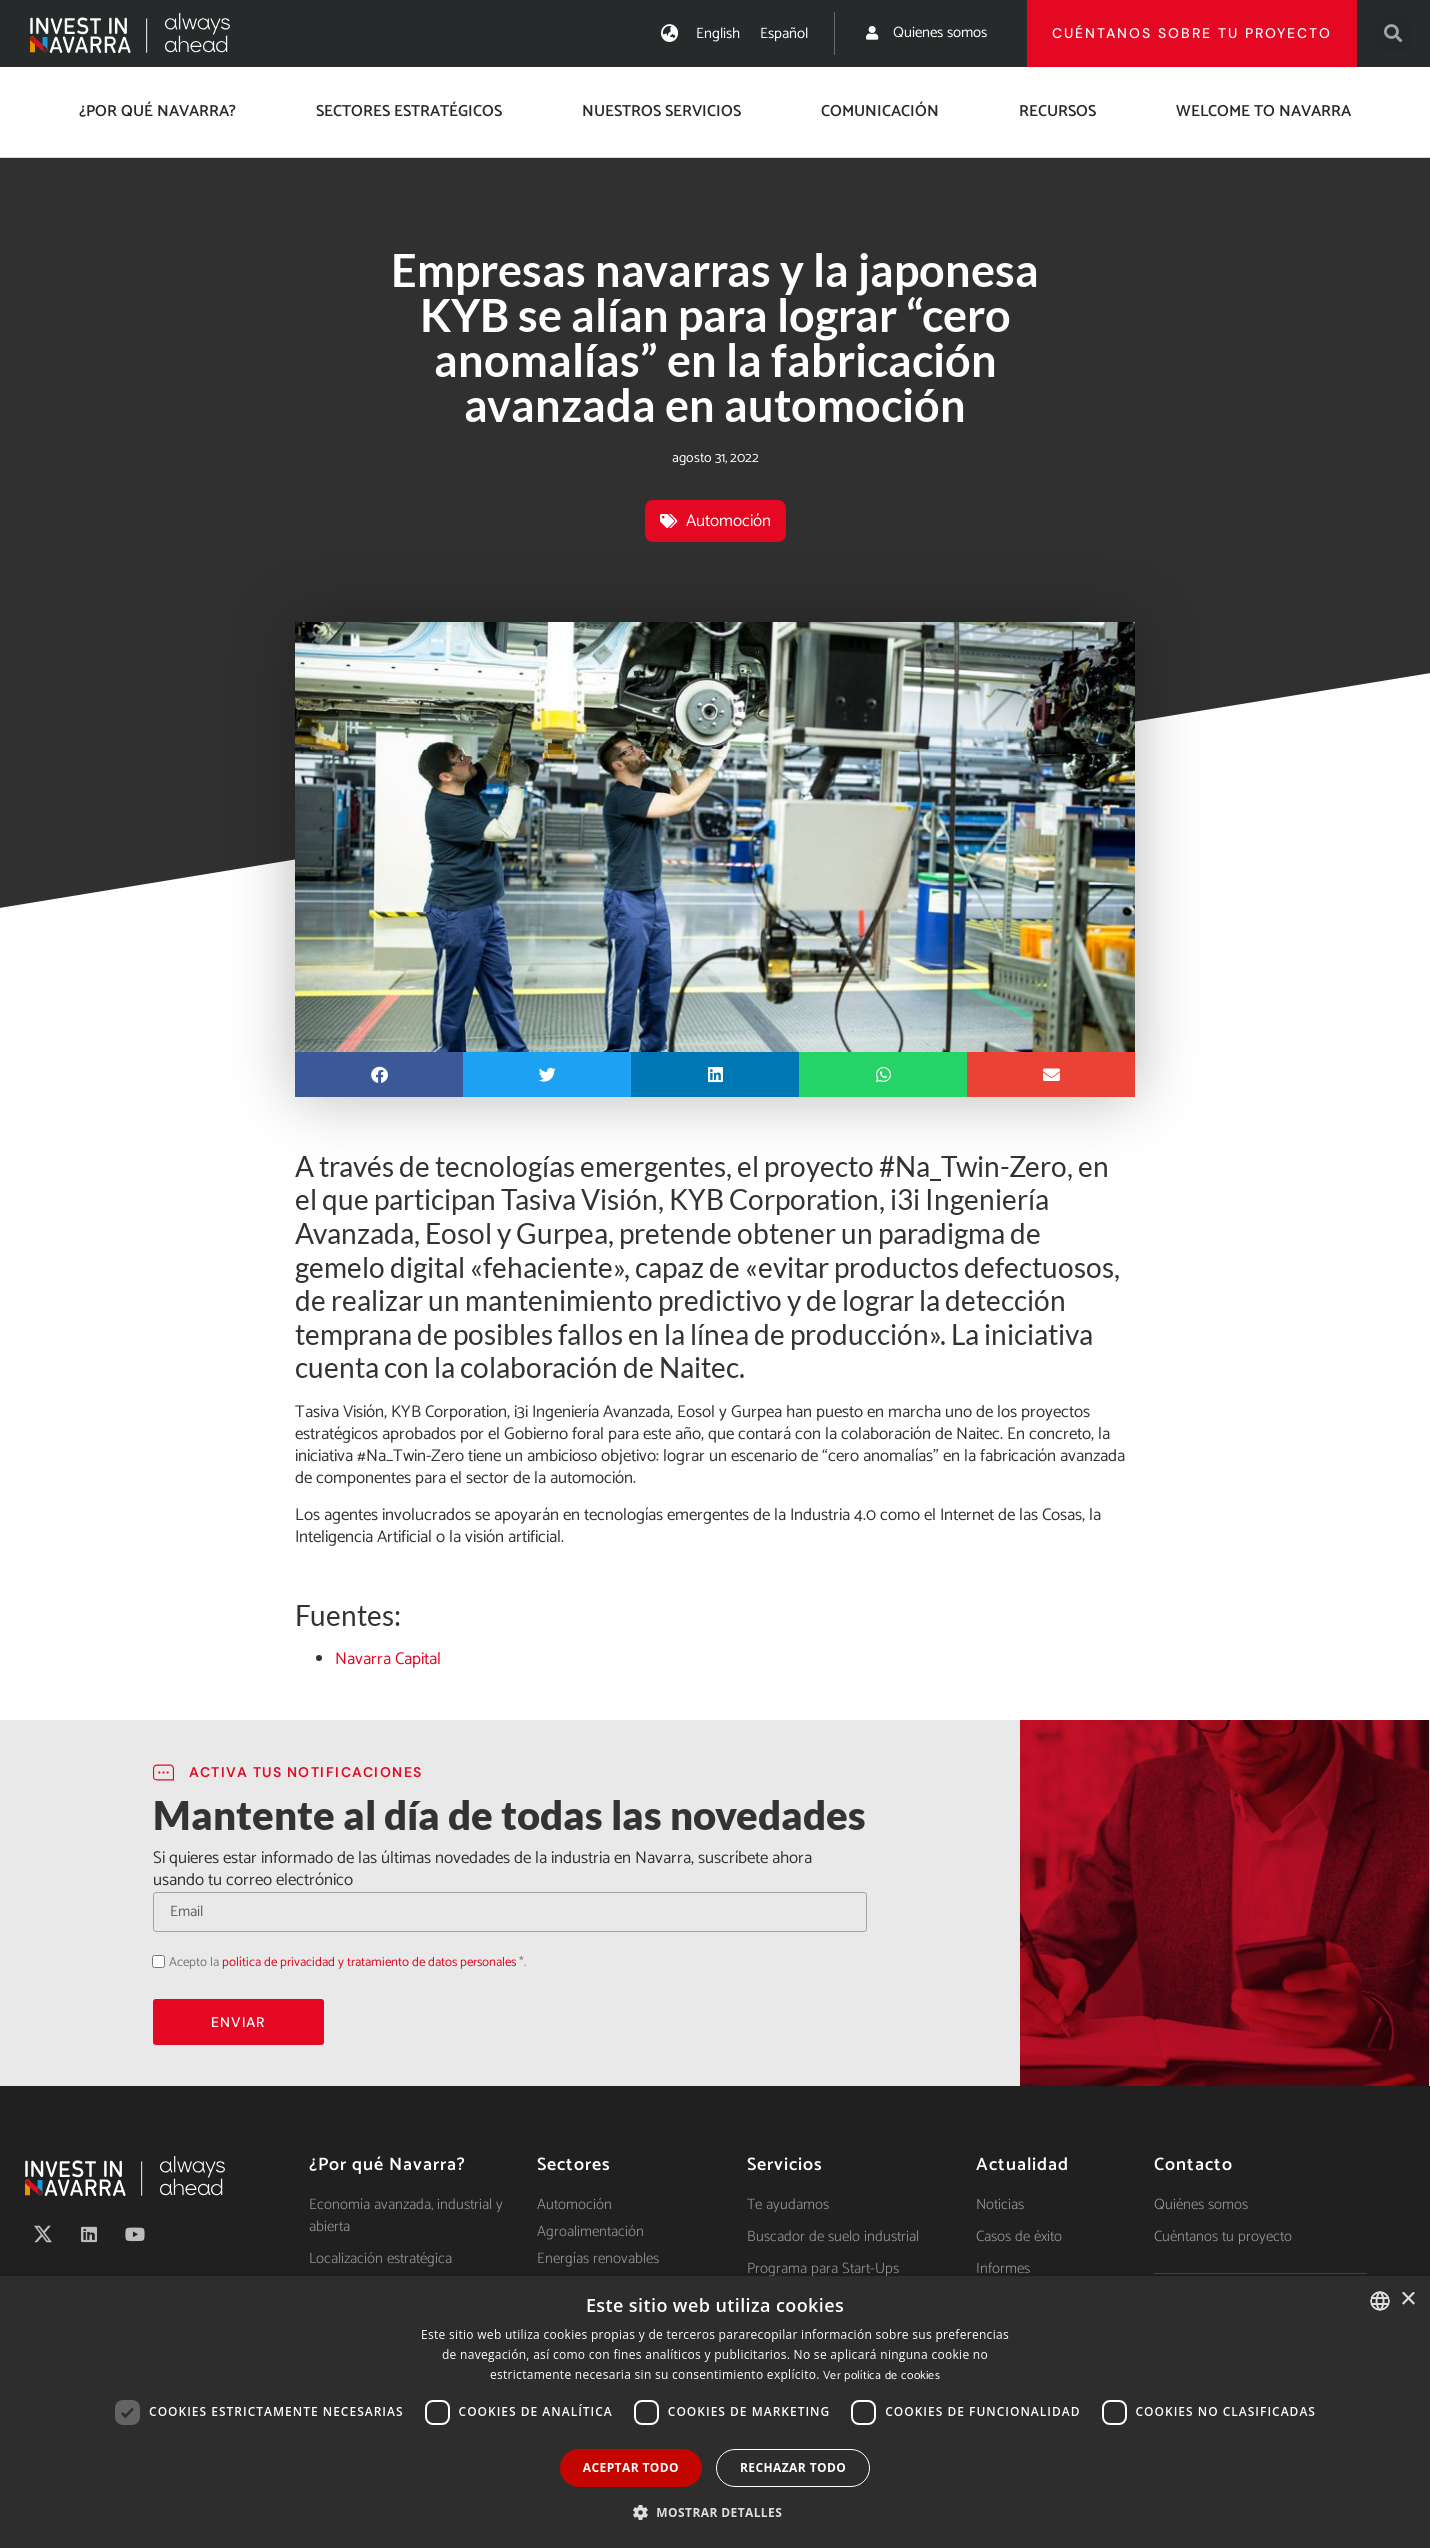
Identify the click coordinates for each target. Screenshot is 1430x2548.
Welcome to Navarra (1263, 111)
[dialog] (715, 2412)
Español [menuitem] (784, 33)
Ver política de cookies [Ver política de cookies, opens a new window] (881, 2375)
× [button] (1407, 2299)
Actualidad (1022, 2165)
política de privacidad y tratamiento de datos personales (369, 1962)
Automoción (728, 521)
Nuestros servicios (661, 111)
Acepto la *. (347, 1962)
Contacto (1193, 2165)
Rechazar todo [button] (793, 2467)
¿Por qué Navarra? (157, 111)
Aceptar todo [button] (631, 2467)
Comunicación (880, 111)
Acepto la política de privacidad (152, 1960)
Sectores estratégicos (409, 111)
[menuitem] (718, 33)
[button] (1393, 33)
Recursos (1057, 111)
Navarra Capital (388, 1659)
